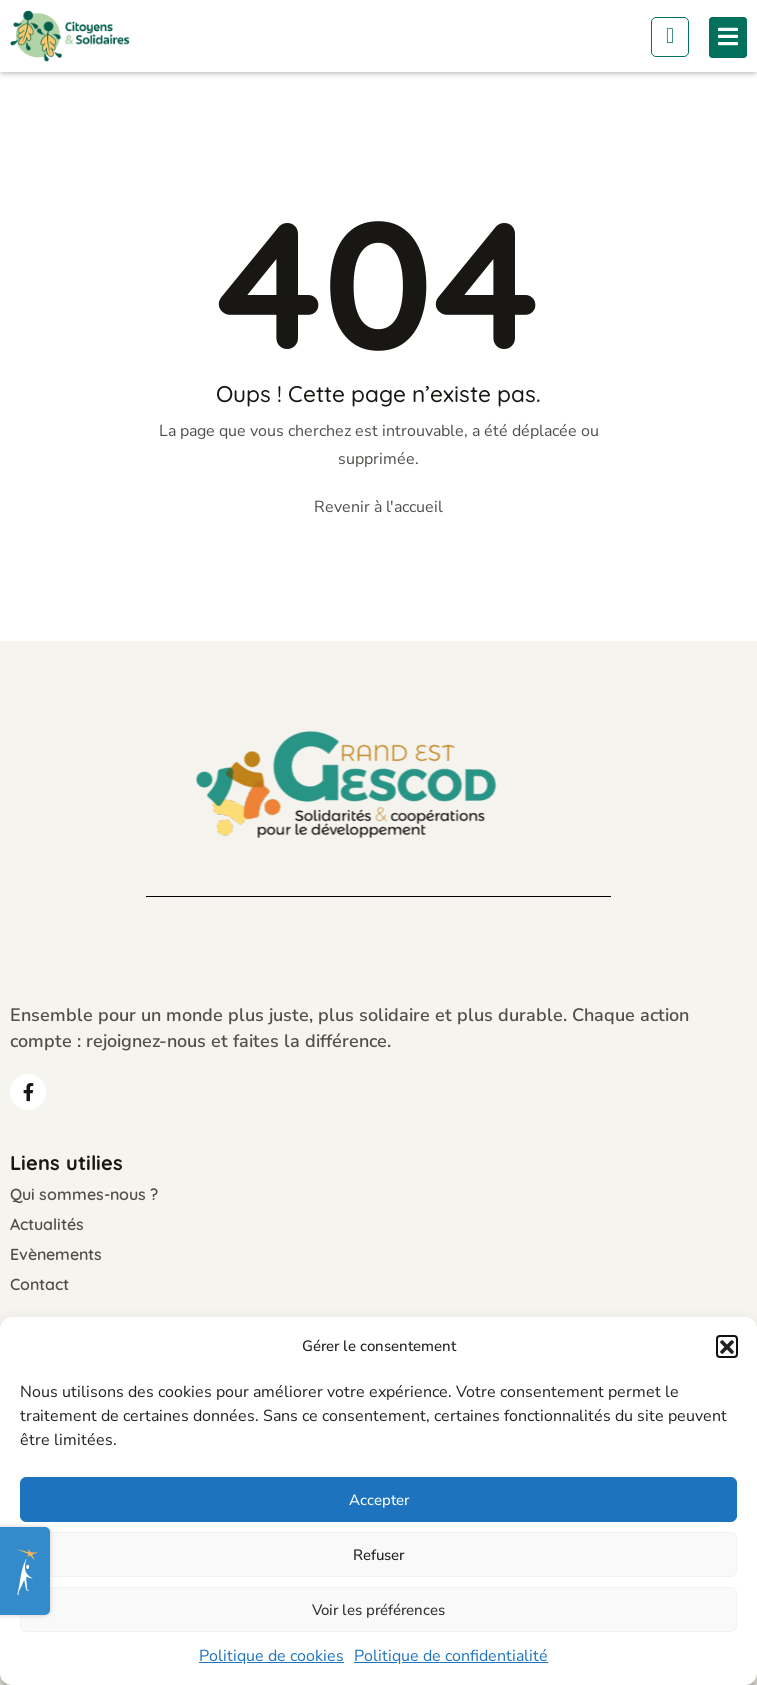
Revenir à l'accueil (378, 507)
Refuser (378, 1555)
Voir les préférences (378, 1610)
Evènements (56, 1254)
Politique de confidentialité (451, 1656)
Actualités (47, 1224)
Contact (39, 1284)
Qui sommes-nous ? (84, 1194)
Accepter (379, 1500)
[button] (727, 1346)
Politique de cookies (271, 1656)
